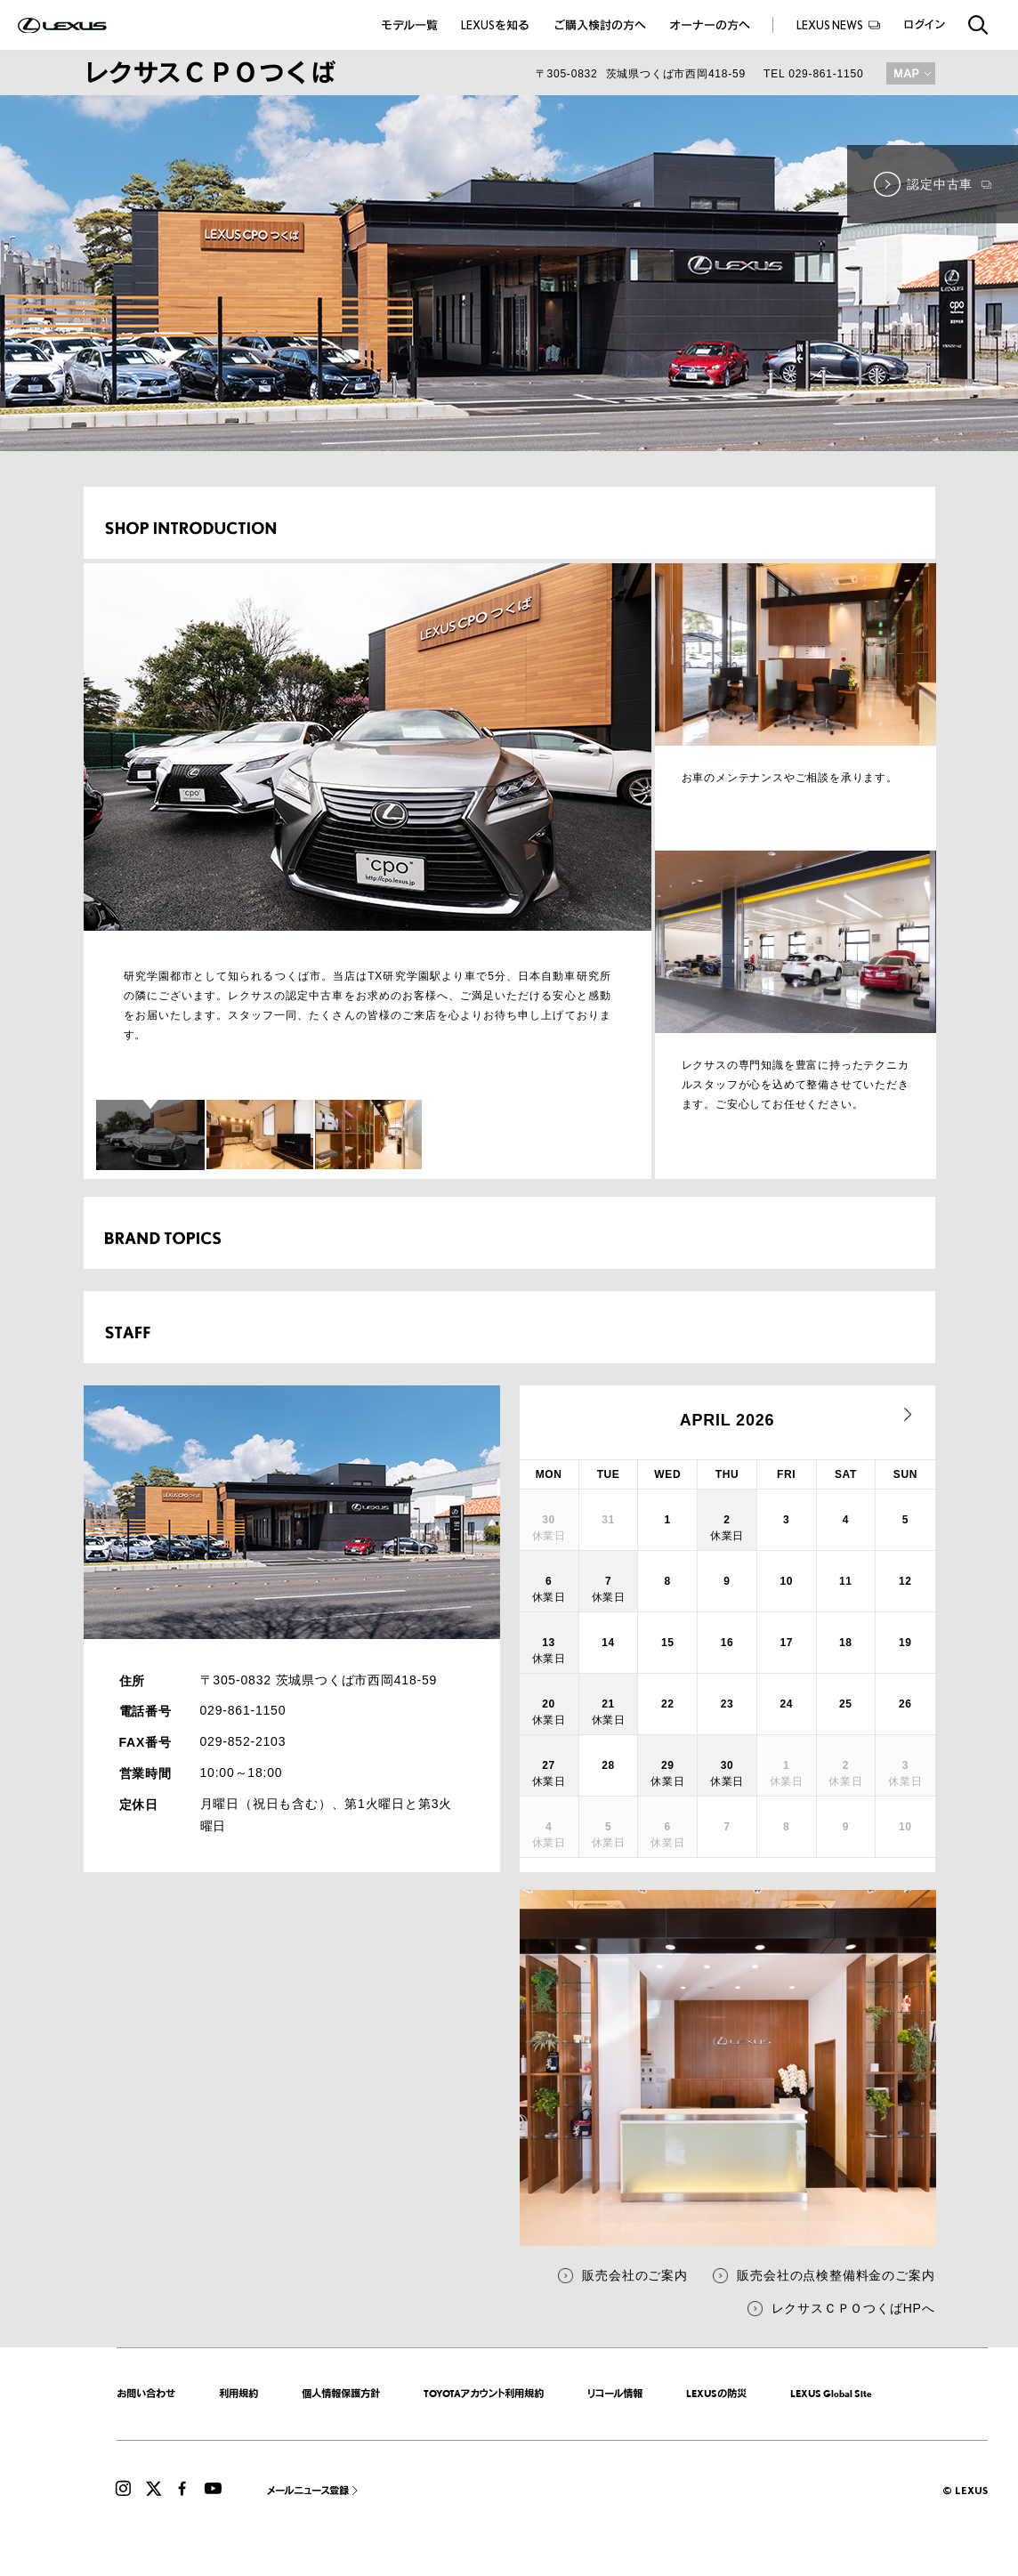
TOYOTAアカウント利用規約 (484, 2393)
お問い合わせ (146, 2393)
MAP (910, 73)
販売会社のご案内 (634, 2275)
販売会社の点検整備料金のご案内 (835, 2275)
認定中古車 (949, 184)
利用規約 (238, 2393)
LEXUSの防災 (716, 2393)
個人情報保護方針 (341, 2393)
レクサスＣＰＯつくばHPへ (853, 2308)
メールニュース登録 (308, 2490)
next (908, 1415)
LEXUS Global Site (831, 2393)
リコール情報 (614, 2393)
